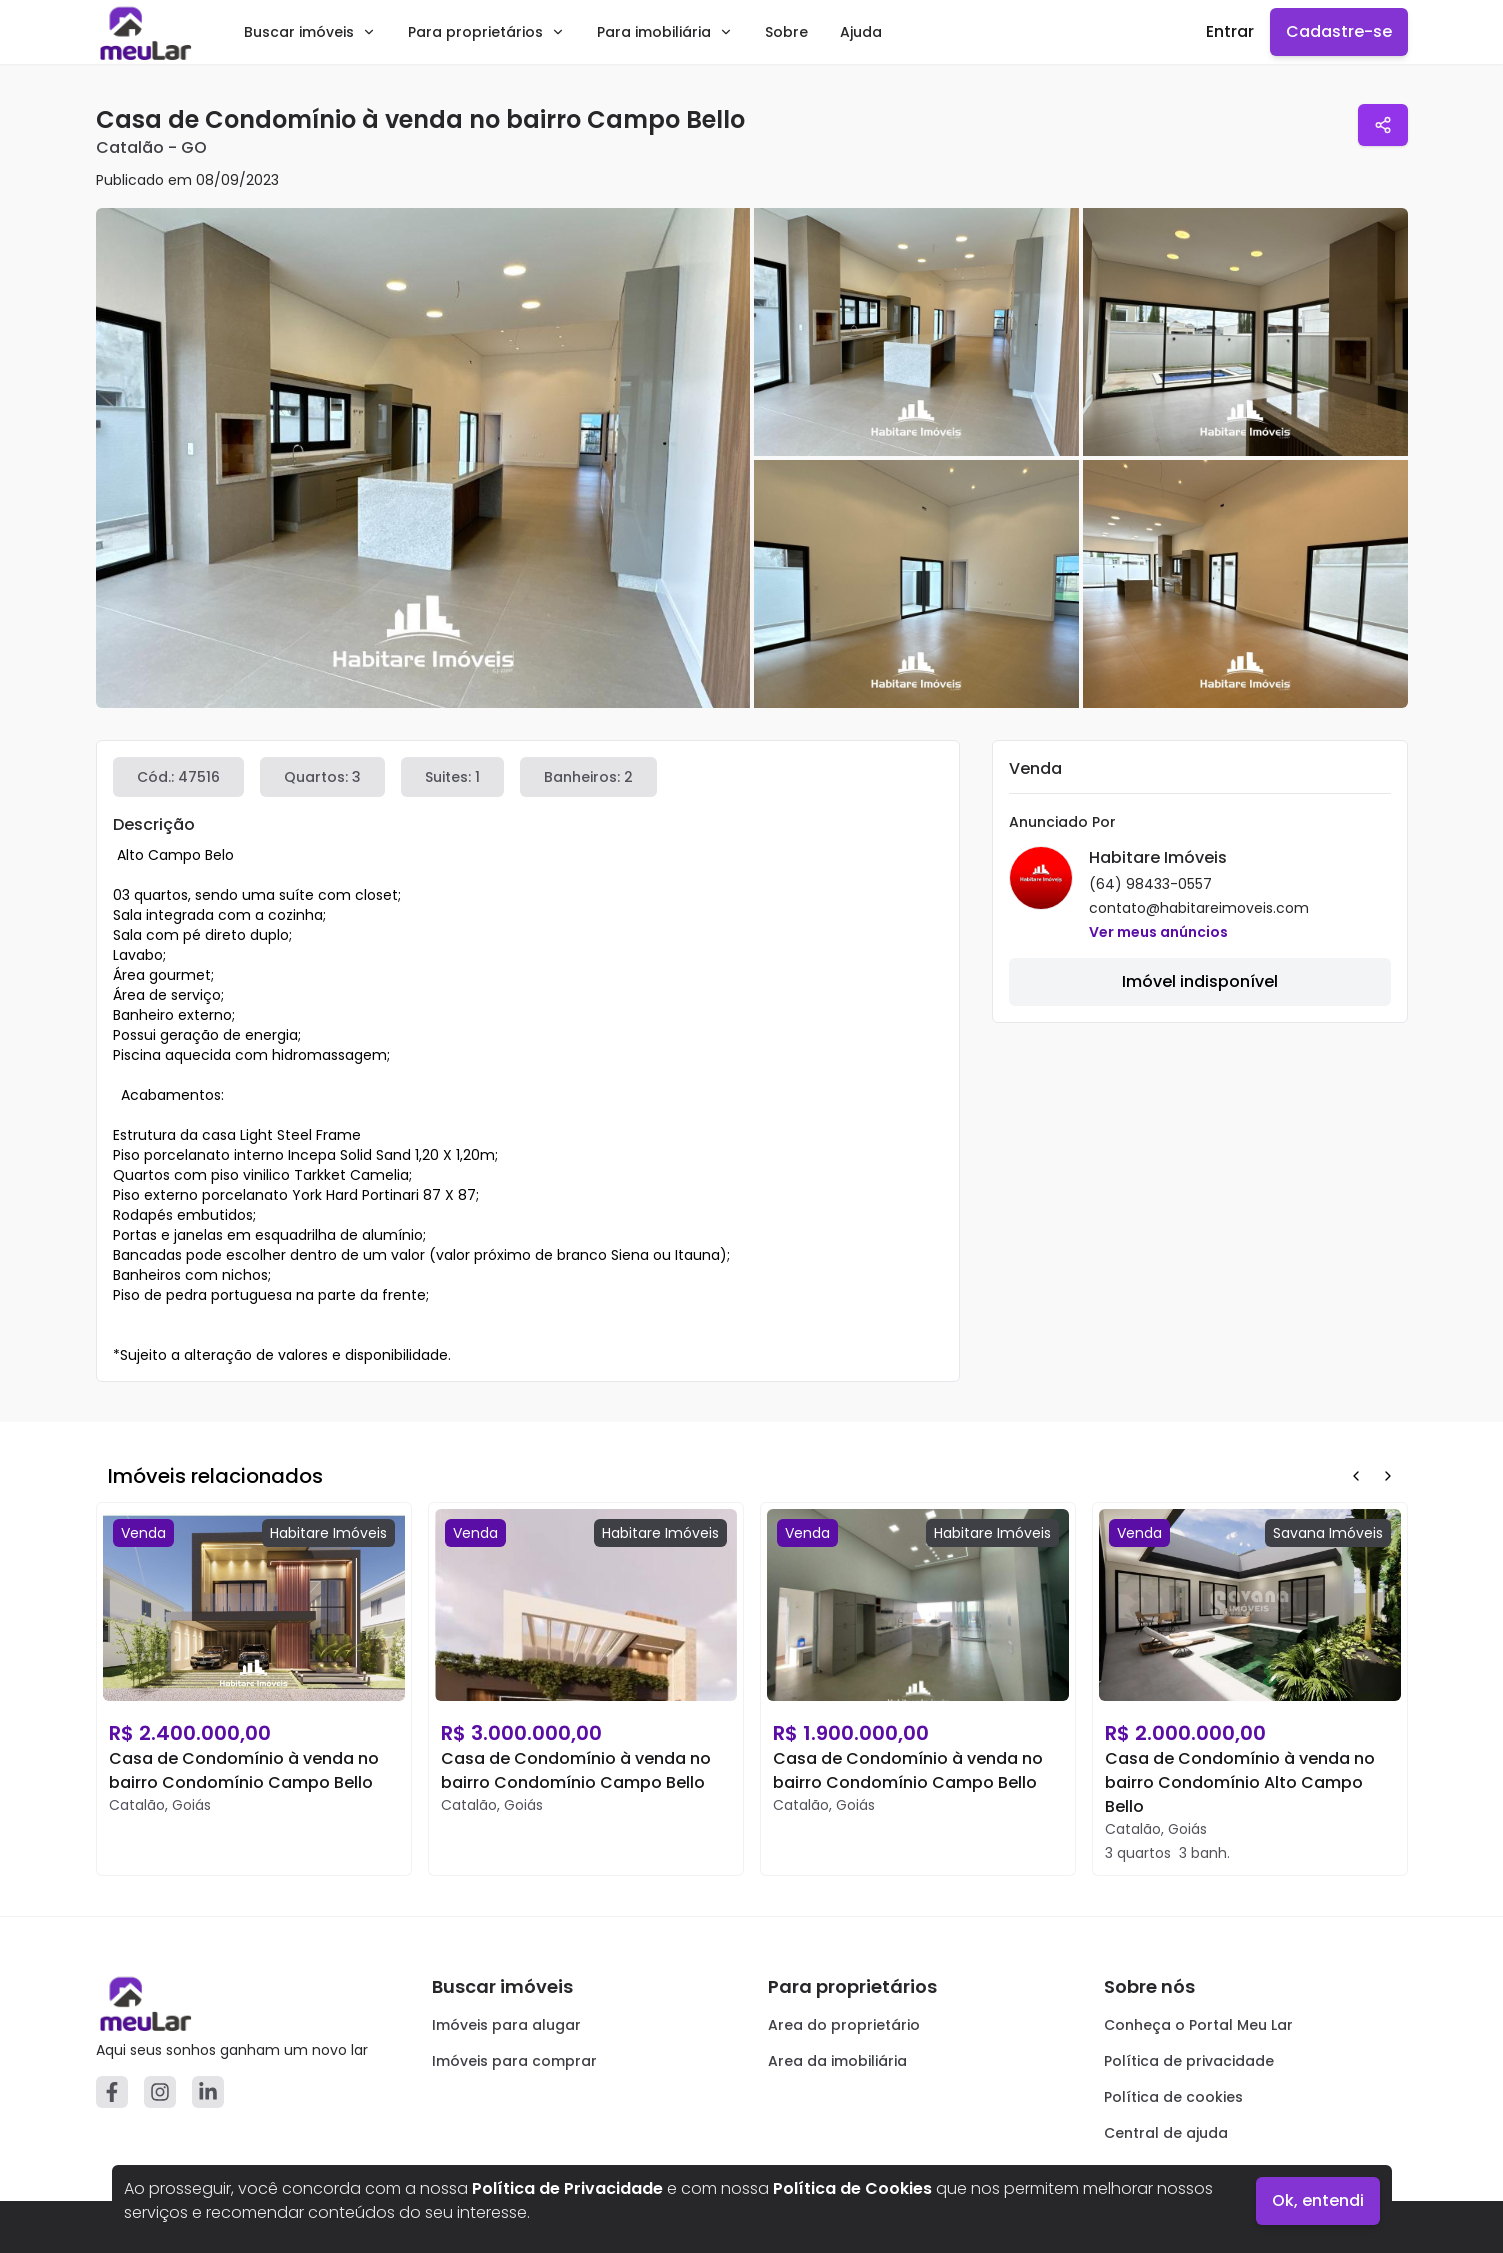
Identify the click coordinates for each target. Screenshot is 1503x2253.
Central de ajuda (1166, 2133)
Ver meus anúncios (1158, 932)
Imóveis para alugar (506, 2025)
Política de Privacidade (567, 2188)
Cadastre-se (1339, 31)
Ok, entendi (1318, 2200)
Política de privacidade (1189, 2061)
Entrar (1230, 31)
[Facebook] (112, 2092)
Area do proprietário (844, 2025)
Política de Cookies (852, 2188)
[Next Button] (1388, 1476)
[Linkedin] (208, 2092)
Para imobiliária (665, 32)
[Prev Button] (1356, 1476)
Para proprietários (486, 32)
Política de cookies (1173, 2097)
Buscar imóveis (310, 32)
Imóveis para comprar (514, 2061)
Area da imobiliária (837, 2061)
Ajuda (861, 32)
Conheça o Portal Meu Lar (1198, 2025)
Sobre (786, 32)
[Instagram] (160, 2092)
